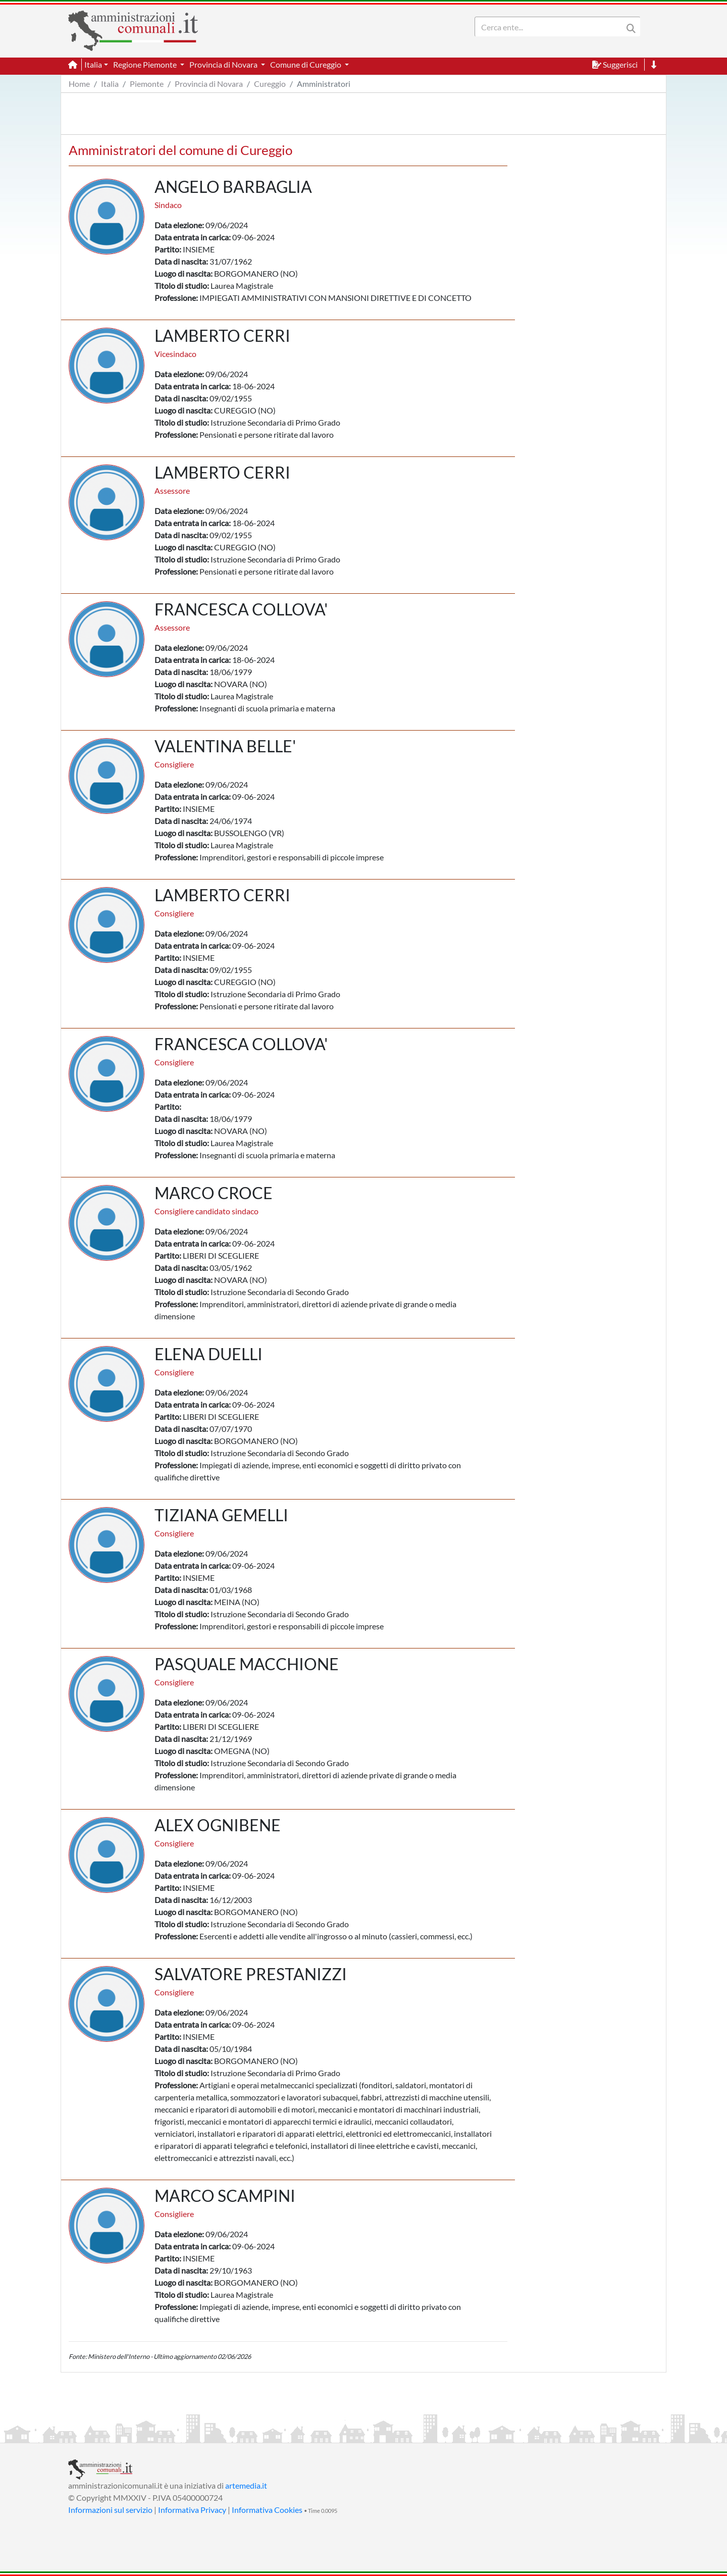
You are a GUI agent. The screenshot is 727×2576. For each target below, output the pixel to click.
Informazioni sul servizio (110, 2509)
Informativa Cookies (267, 2509)
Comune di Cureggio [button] (306, 64)
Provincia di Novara (209, 83)
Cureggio (270, 83)
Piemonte (147, 83)
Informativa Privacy (192, 2509)
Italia (110, 83)
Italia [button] (93, 64)
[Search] (551, 26)
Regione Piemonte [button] (145, 64)
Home (79, 83)
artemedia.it (246, 2485)
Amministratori (323, 83)
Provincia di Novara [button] (224, 64)
